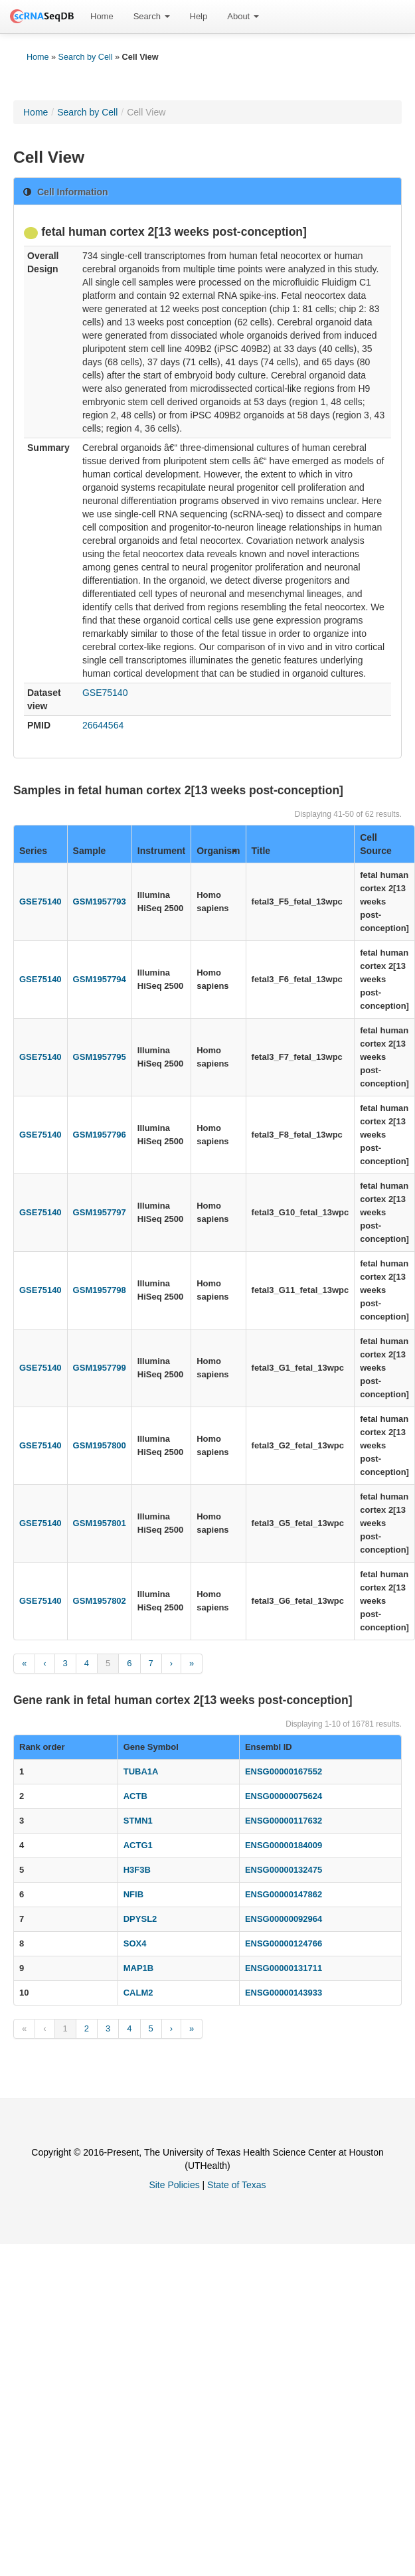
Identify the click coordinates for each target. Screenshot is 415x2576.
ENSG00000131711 (283, 1968)
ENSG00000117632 (283, 1821)
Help (199, 16)
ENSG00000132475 (283, 1870)
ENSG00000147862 (283, 1894)
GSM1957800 (99, 1445)
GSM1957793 (99, 901)
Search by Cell (85, 57)
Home (102, 16)
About (243, 16)
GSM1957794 (99, 979)
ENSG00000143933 (283, 1993)
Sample (89, 850)
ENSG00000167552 (283, 1771)
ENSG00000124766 (283, 1943)
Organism (218, 850)
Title (261, 850)
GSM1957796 (99, 1135)
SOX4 (135, 1943)
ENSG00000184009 (283, 1845)
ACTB (135, 1796)
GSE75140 (105, 692)
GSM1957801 (99, 1523)
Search (151, 16)
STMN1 (138, 1821)
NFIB (133, 1894)
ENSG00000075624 (283, 1796)
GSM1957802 (99, 1601)
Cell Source (375, 844)
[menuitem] (102, 16)
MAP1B (139, 1968)
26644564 (103, 725)
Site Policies (174, 2185)
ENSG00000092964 (283, 1919)
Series (33, 850)
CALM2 (138, 1993)
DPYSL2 (140, 1919)
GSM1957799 (99, 1368)
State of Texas (236, 2185)
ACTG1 (138, 1845)
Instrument (161, 850)
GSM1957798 (99, 1290)
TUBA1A (141, 1771)
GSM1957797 (99, 1212)
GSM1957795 (99, 1057)
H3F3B (137, 1870)
